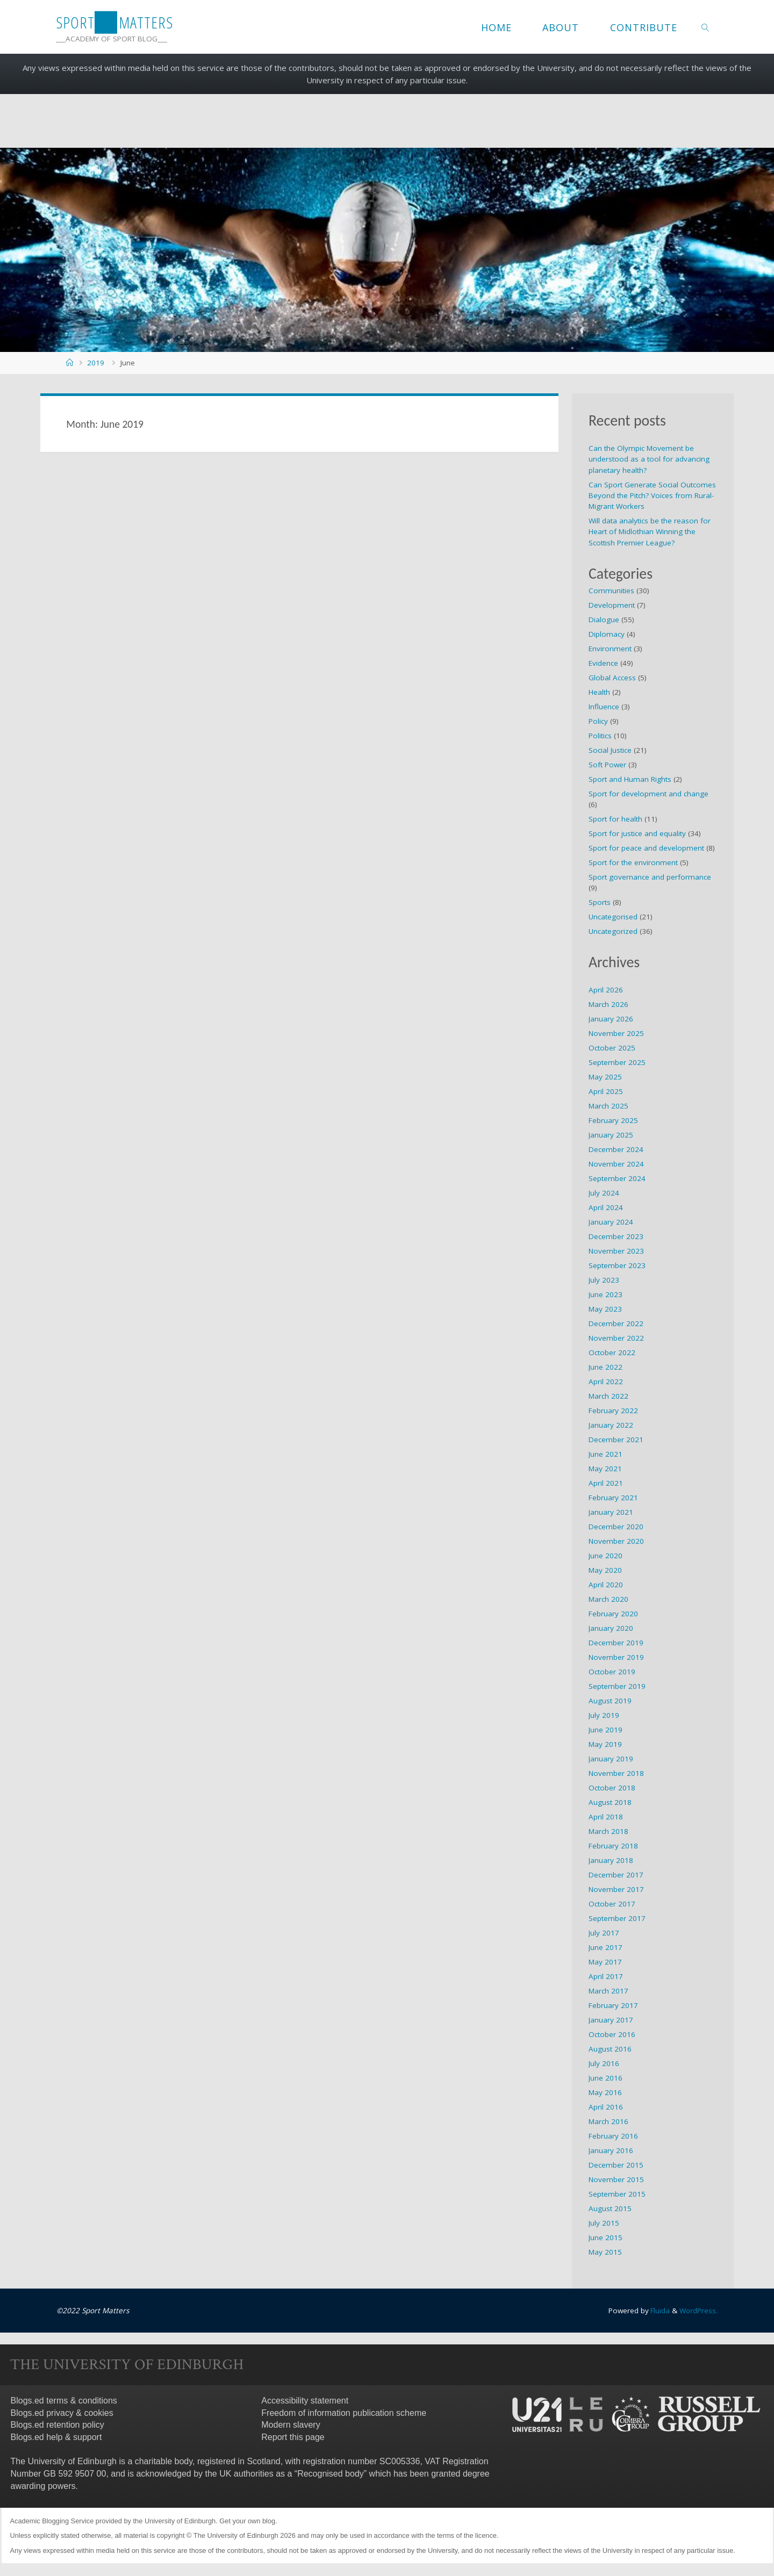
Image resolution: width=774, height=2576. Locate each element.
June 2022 (605, 1367)
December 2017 (616, 1875)
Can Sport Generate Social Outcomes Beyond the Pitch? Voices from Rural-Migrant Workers (652, 496)
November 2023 (616, 1251)
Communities (611, 590)
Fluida (658, 2310)
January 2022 (611, 1425)
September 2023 (617, 1265)
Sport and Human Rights (630, 779)
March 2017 (608, 1991)
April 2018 (606, 1817)
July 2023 (604, 1280)
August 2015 (610, 2208)
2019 (95, 363)
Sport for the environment (633, 862)
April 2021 (606, 1483)
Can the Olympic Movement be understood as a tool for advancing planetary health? (649, 459)
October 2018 (612, 1788)
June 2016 (605, 2078)
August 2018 (610, 1802)
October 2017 (612, 1904)
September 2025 (617, 1062)
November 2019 (616, 1657)
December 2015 (616, 2165)
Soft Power (607, 764)
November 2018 (616, 1773)
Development (612, 605)
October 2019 (612, 1671)
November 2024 (616, 1164)
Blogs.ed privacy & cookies (62, 2412)
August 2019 (610, 1701)
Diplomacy (607, 634)
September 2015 (617, 2194)
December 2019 (616, 1642)
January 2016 (611, 2150)
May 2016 (605, 2092)
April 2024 (606, 1207)
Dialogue (604, 619)
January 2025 (611, 1135)
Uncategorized (613, 931)
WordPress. (698, 2310)
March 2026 (608, 1004)
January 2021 (611, 1512)
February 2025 (613, 1120)
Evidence (603, 663)
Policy (598, 721)
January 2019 (611, 1759)
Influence (604, 706)
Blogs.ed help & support (56, 2436)
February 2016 (613, 2136)
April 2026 (606, 990)
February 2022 (613, 1410)
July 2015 (604, 2223)
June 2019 (605, 1730)
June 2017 (605, 1947)
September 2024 (617, 1178)
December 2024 (616, 1149)
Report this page (292, 2436)
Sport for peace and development (646, 848)
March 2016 (608, 2121)
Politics (600, 735)
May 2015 (605, 2252)
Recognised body (330, 2473)
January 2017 (611, 2020)
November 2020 (616, 1541)
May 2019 (605, 1744)
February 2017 (613, 2005)
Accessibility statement (304, 2400)
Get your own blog (247, 2520)
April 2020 (606, 1584)
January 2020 (611, 1628)
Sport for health (615, 819)
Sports (600, 902)
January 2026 (611, 1019)
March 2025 (608, 1106)
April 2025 (606, 1091)
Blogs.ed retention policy (57, 2424)
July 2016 (604, 2063)
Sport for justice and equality (637, 833)
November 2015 (616, 2179)
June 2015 (605, 2237)
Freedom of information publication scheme (343, 2412)
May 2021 (605, 1468)
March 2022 (608, 1396)
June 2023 (605, 1294)
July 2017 (604, 1933)
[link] (705, 27)
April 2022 (606, 1381)
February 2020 (613, 1613)
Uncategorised (613, 917)
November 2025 (616, 1033)
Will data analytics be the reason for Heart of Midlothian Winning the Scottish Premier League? (650, 532)
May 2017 (605, 1962)
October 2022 (612, 1352)
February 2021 (613, 1497)
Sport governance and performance (650, 877)
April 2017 (606, 1976)
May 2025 (605, 1077)
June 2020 (605, 1555)
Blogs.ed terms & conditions (64, 2400)
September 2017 (617, 1918)
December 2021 (616, 1439)
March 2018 (608, 1831)
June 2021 (605, 1454)
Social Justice (610, 750)
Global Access (612, 677)
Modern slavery (290, 2424)
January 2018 (611, 1860)
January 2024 (611, 1222)
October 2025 (612, 1048)
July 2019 (604, 1715)
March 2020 (608, 1599)
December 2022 (616, 1323)
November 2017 (616, 1889)
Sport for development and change (648, 793)
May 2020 (605, 1570)
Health (599, 692)
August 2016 (610, 2049)
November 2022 (616, 1338)
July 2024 (604, 1193)
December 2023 (616, 1236)
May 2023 (605, 1309)
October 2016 (612, 2034)
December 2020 (616, 1526)
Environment (610, 648)
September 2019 (617, 1686)
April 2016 (606, 2107)
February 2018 (613, 1846)
